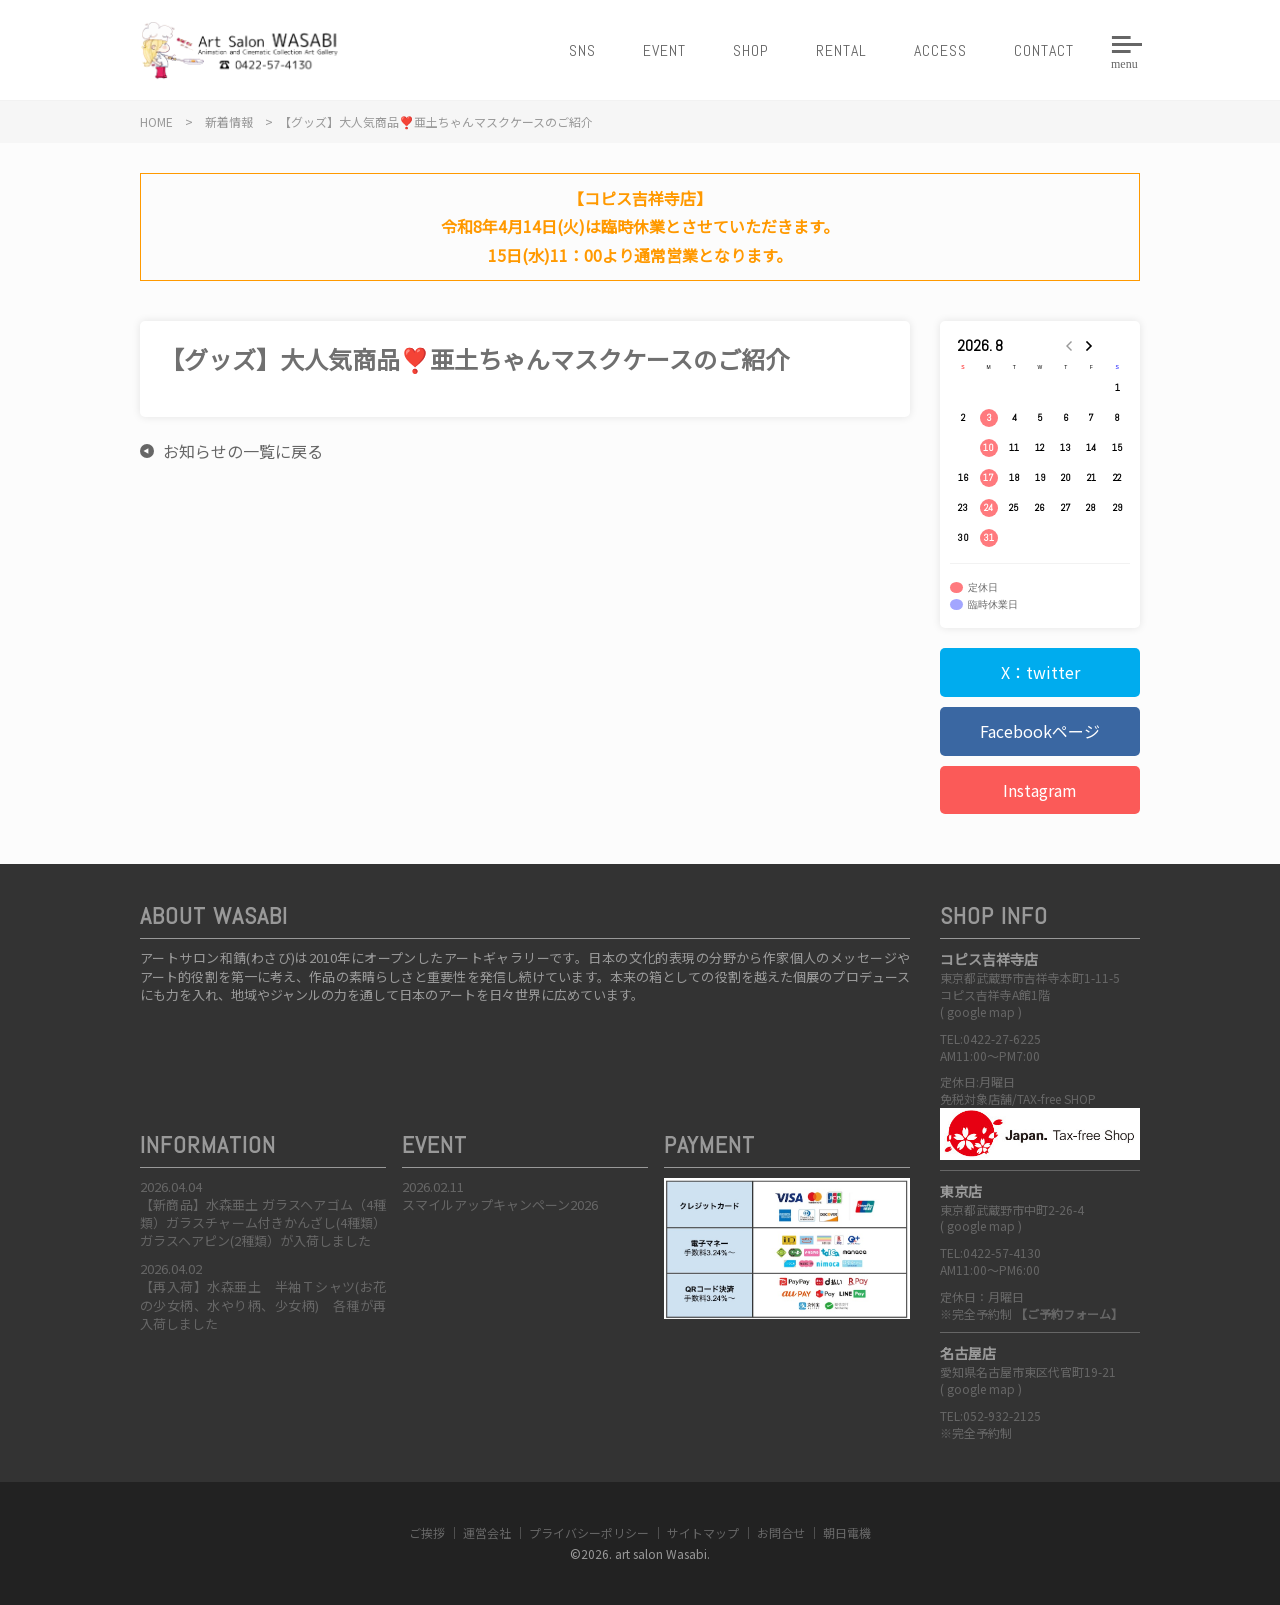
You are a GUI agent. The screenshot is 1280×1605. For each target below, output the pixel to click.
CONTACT (1044, 50)
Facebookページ (1040, 731)
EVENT (664, 50)
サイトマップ (703, 1532)
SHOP (751, 50)
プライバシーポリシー (589, 1532)
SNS (582, 50)
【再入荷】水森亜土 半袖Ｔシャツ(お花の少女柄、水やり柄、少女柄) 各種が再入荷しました (263, 1304)
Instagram (1040, 790)
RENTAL (841, 50)
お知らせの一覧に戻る (243, 451)
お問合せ (781, 1532)
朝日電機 (847, 1532)
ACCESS (940, 50)
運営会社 (487, 1532)
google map (981, 1011)
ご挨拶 (427, 1532)
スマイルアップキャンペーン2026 (500, 1204)
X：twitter (1040, 672)
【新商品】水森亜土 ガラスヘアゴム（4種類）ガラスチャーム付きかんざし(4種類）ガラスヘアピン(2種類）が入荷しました (263, 1222)
